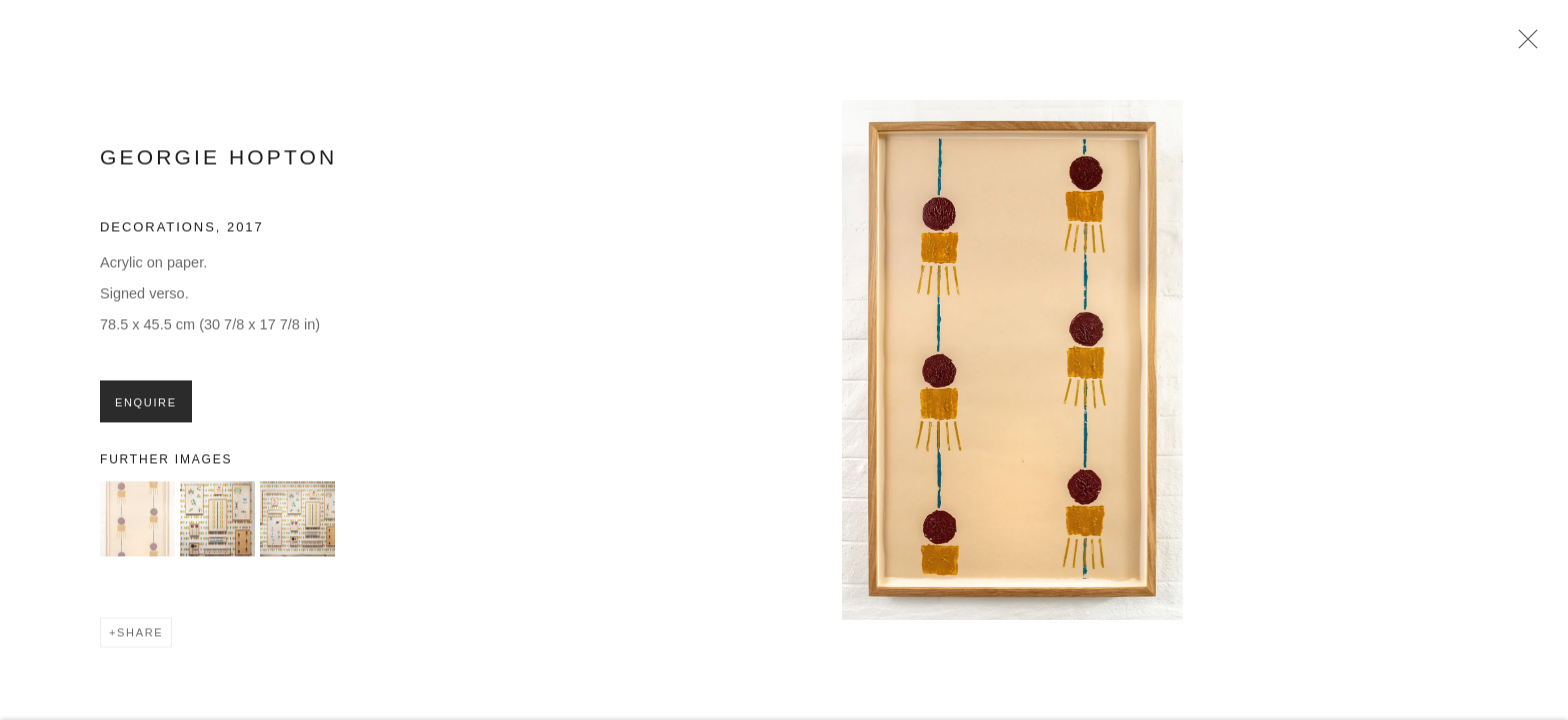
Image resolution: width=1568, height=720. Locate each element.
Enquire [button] (146, 407)
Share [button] (140, 638)
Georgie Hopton (218, 162)
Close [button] (1523, 45)
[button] (137, 524)
